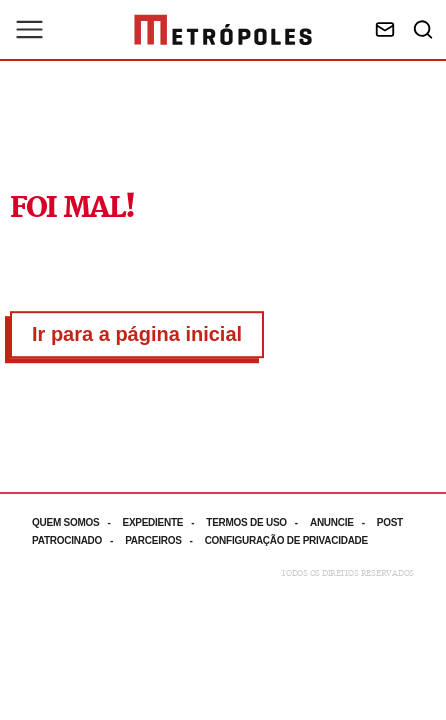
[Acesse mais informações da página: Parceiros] (164, 540)
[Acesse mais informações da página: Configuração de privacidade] (288, 540)
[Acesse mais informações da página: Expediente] (164, 522)
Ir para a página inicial (137, 334)
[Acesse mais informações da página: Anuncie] (343, 522)
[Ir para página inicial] (223, 30)
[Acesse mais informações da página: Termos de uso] (258, 522)
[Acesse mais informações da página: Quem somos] (77, 522)
